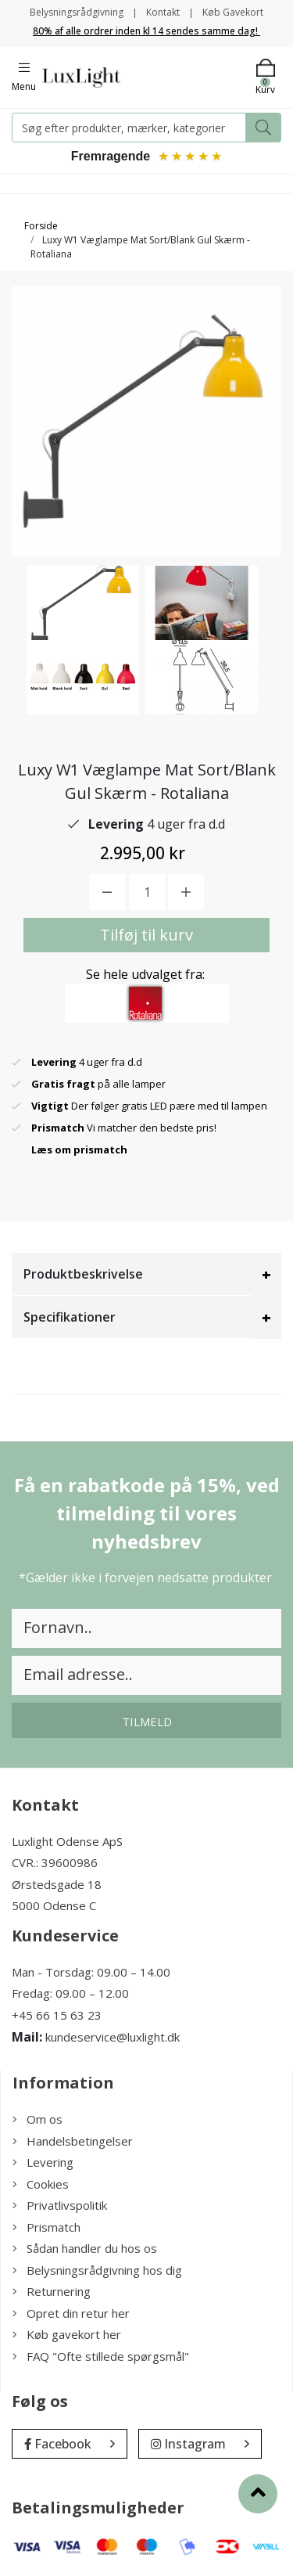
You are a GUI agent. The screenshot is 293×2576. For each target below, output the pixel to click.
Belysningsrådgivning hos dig (97, 2270)
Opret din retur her (71, 2313)
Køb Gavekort (232, 12)
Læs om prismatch (79, 1149)
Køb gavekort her (67, 2334)
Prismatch (46, 2227)
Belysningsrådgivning (76, 12)
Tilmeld (147, 1721)
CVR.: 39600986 (55, 1862)
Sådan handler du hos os (85, 2248)
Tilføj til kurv (146, 934)
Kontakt (163, 12)
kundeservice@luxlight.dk (112, 2037)
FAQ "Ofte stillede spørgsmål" (101, 2356)
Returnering (52, 2291)
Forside (41, 225)
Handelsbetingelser (73, 2141)
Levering (43, 2162)
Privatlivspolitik (60, 2205)
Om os (38, 2119)
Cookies (41, 2184)
